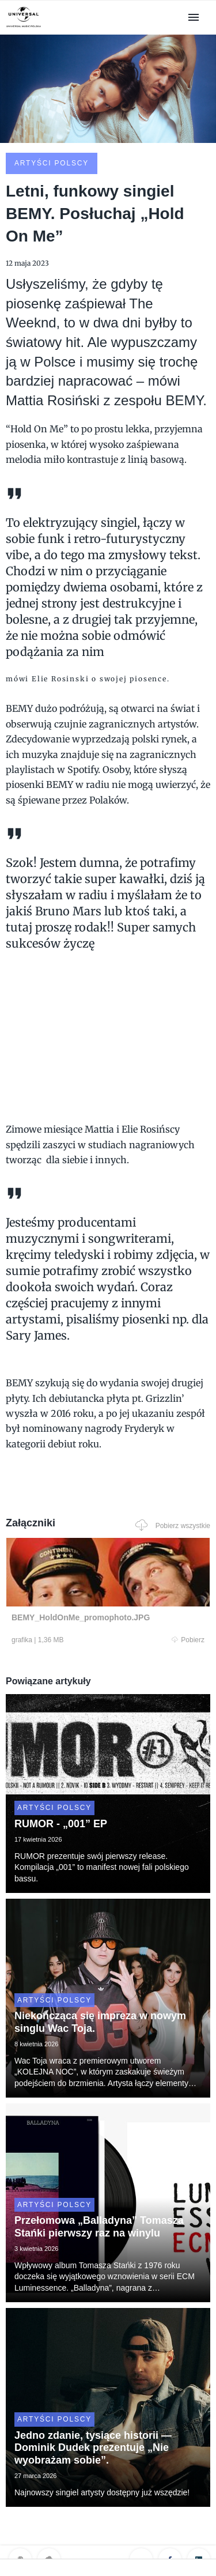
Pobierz (188, 1640)
